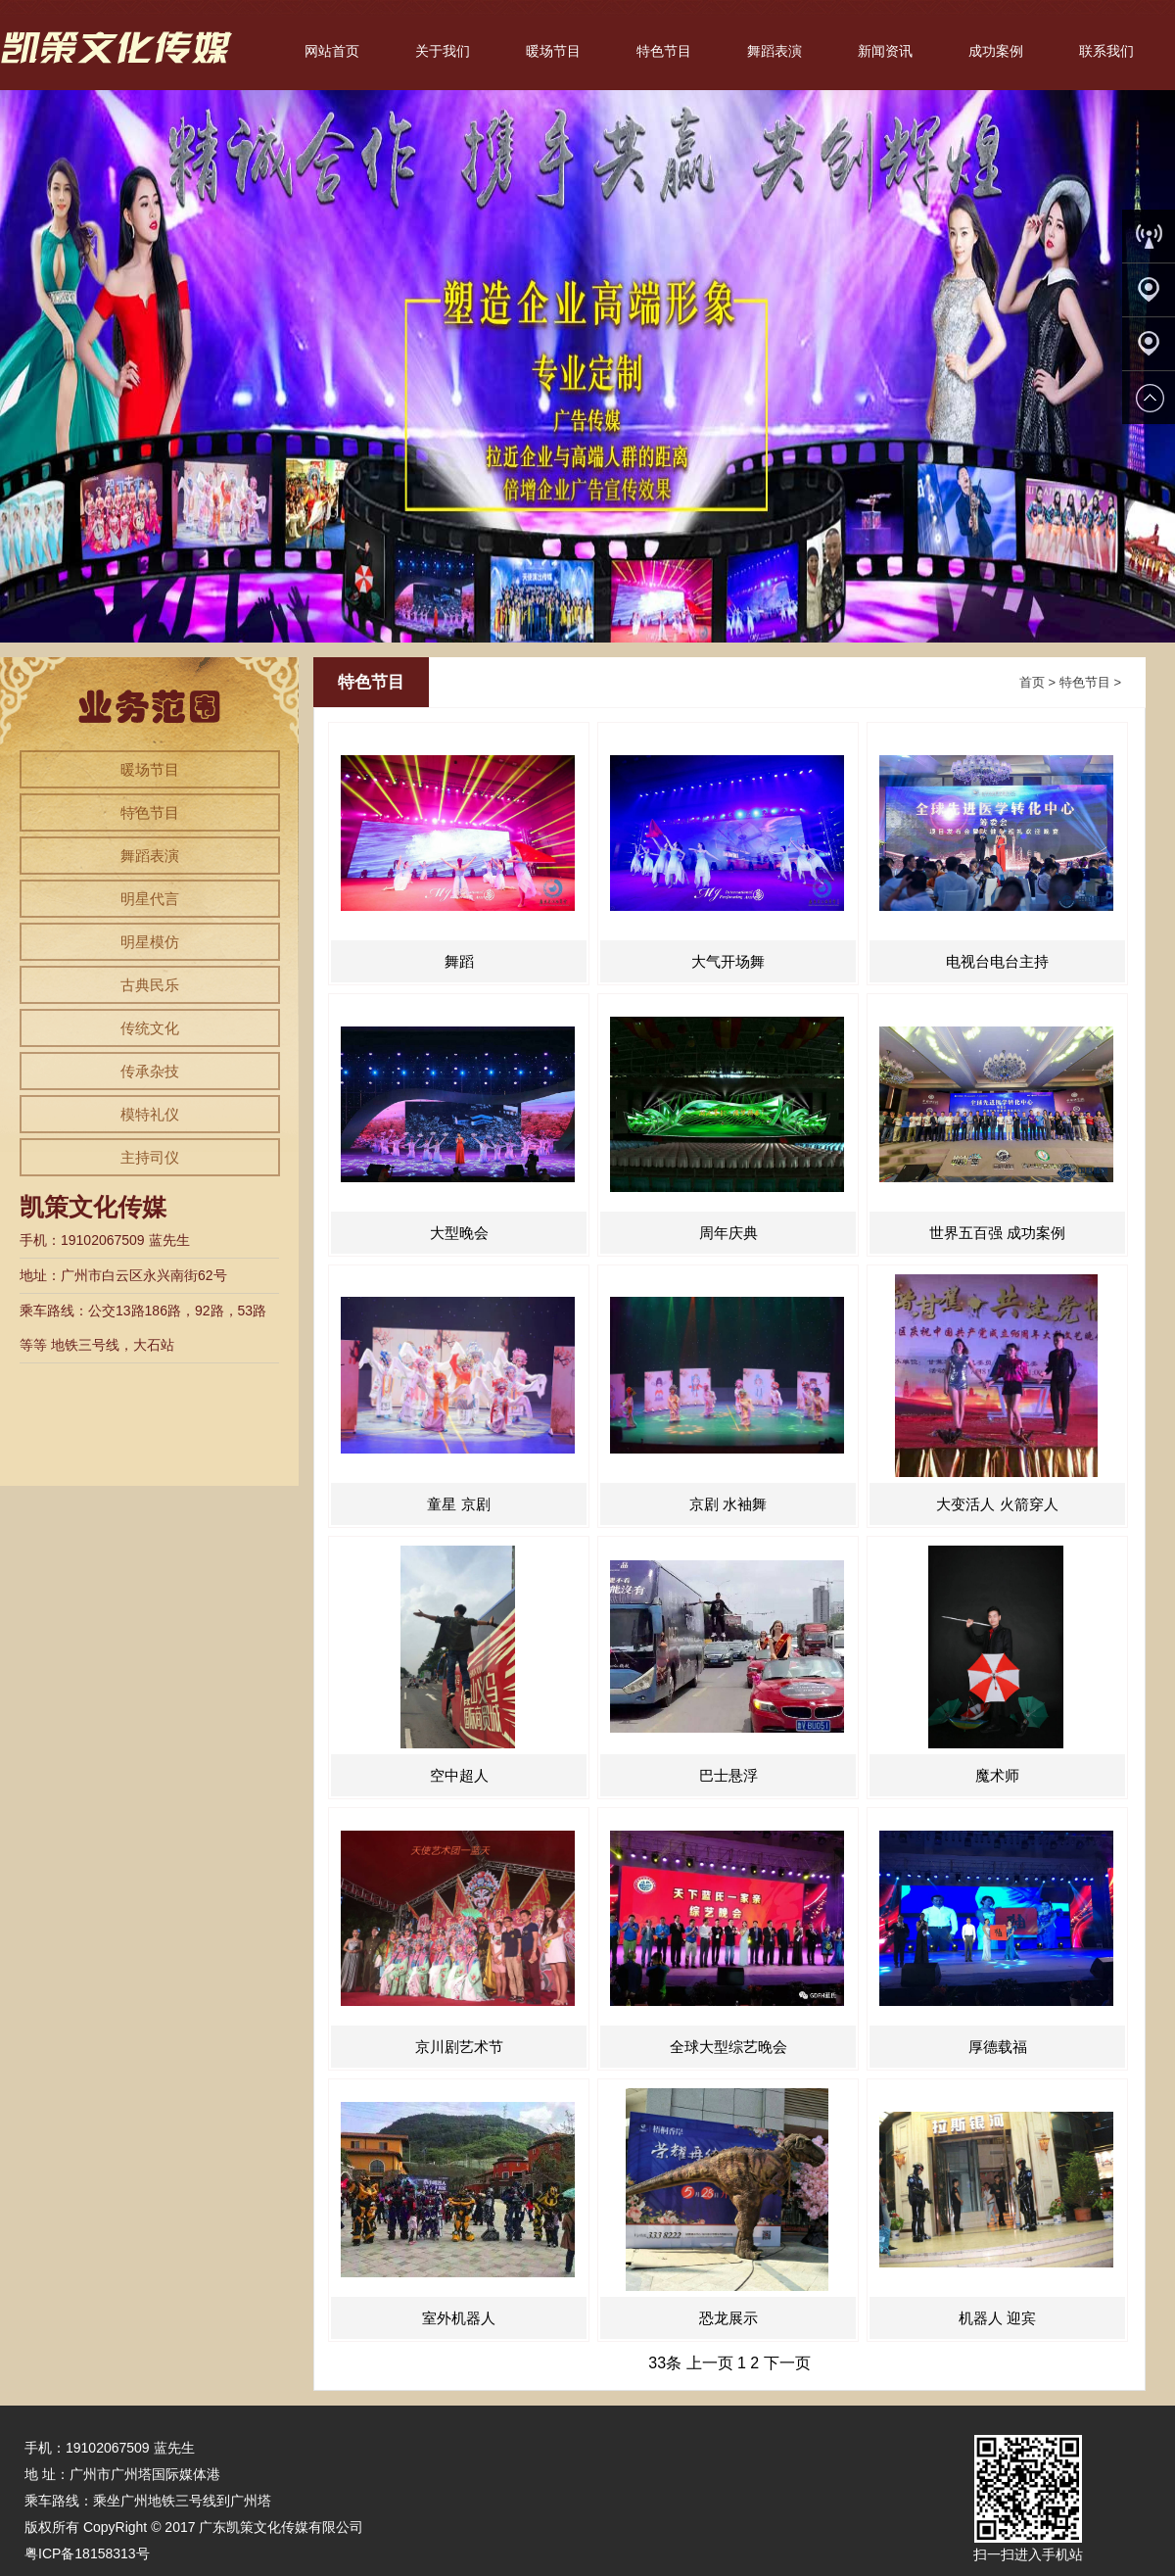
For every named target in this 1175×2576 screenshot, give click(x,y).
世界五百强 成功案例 (997, 1232)
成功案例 (995, 51)
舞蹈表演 (774, 51)
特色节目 (663, 51)
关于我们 (442, 51)
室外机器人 (458, 2318)
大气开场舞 (728, 961)
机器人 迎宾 (997, 2318)
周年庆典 (728, 1232)
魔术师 (997, 1775)
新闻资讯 (885, 51)
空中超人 (459, 1775)
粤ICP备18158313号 (87, 2553)
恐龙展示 (728, 2318)
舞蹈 (459, 961)
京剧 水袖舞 (728, 1504)
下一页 (787, 2363)
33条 (665, 2363)
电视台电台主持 (997, 961)
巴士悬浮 (728, 1775)
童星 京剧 (458, 1504)
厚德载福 (997, 2046)
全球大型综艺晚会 (728, 2046)
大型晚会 (459, 1232)
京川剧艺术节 (459, 2046)
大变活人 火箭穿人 (997, 1504)
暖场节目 (553, 51)
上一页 (709, 2363)
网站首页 (332, 51)
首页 (1032, 682)
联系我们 (1106, 51)
